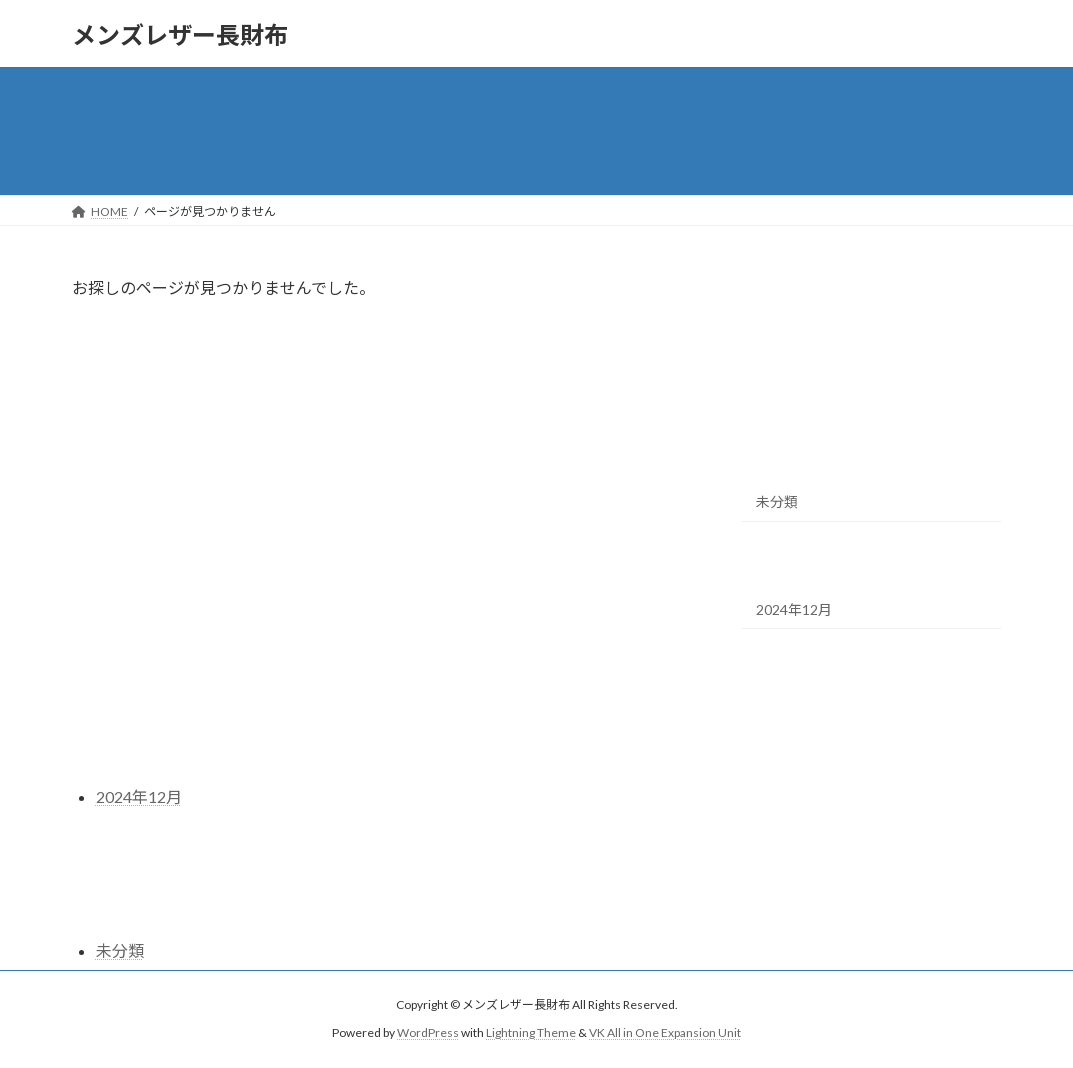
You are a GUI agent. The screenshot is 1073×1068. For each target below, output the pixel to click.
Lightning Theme (531, 1032)
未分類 (777, 501)
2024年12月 (794, 609)
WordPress (428, 1032)
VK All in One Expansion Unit (665, 1032)
